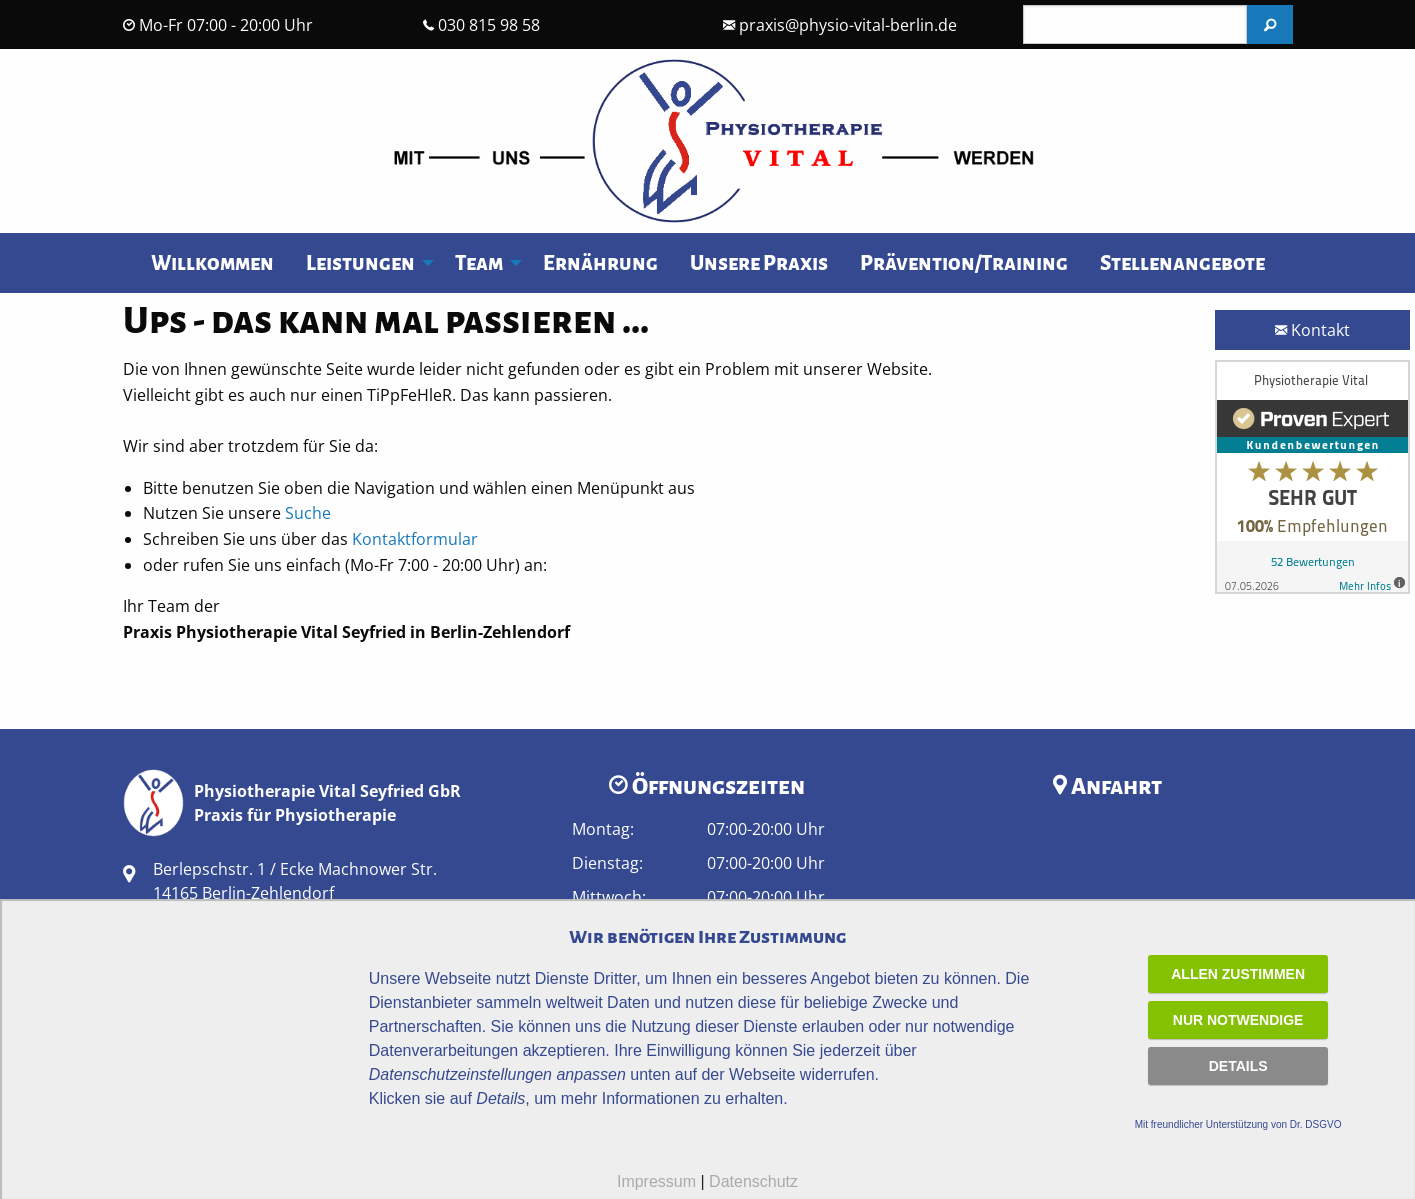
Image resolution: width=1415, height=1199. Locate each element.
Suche (308, 513)
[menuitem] (212, 263)
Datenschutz (753, 1181)
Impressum (656, 1181)
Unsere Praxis (759, 263)
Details (1238, 1066)
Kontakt (1312, 330)
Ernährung (600, 263)
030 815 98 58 (489, 25)
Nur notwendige (1238, 1020)
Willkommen (212, 263)
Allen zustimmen (1238, 974)
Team (479, 263)
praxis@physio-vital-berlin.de (848, 25)
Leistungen (360, 263)
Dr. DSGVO (1316, 1124)
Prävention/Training (964, 263)
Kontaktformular (415, 539)
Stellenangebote (1182, 263)
